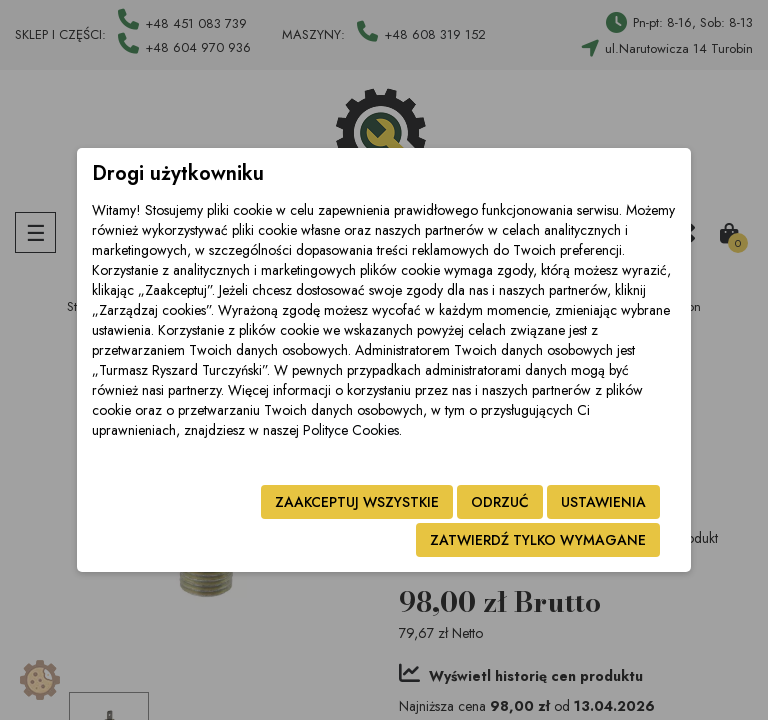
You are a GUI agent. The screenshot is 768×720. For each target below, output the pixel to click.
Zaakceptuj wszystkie (357, 502)
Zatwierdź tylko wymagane (538, 540)
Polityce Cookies (351, 430)
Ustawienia (603, 502)
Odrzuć (500, 502)
